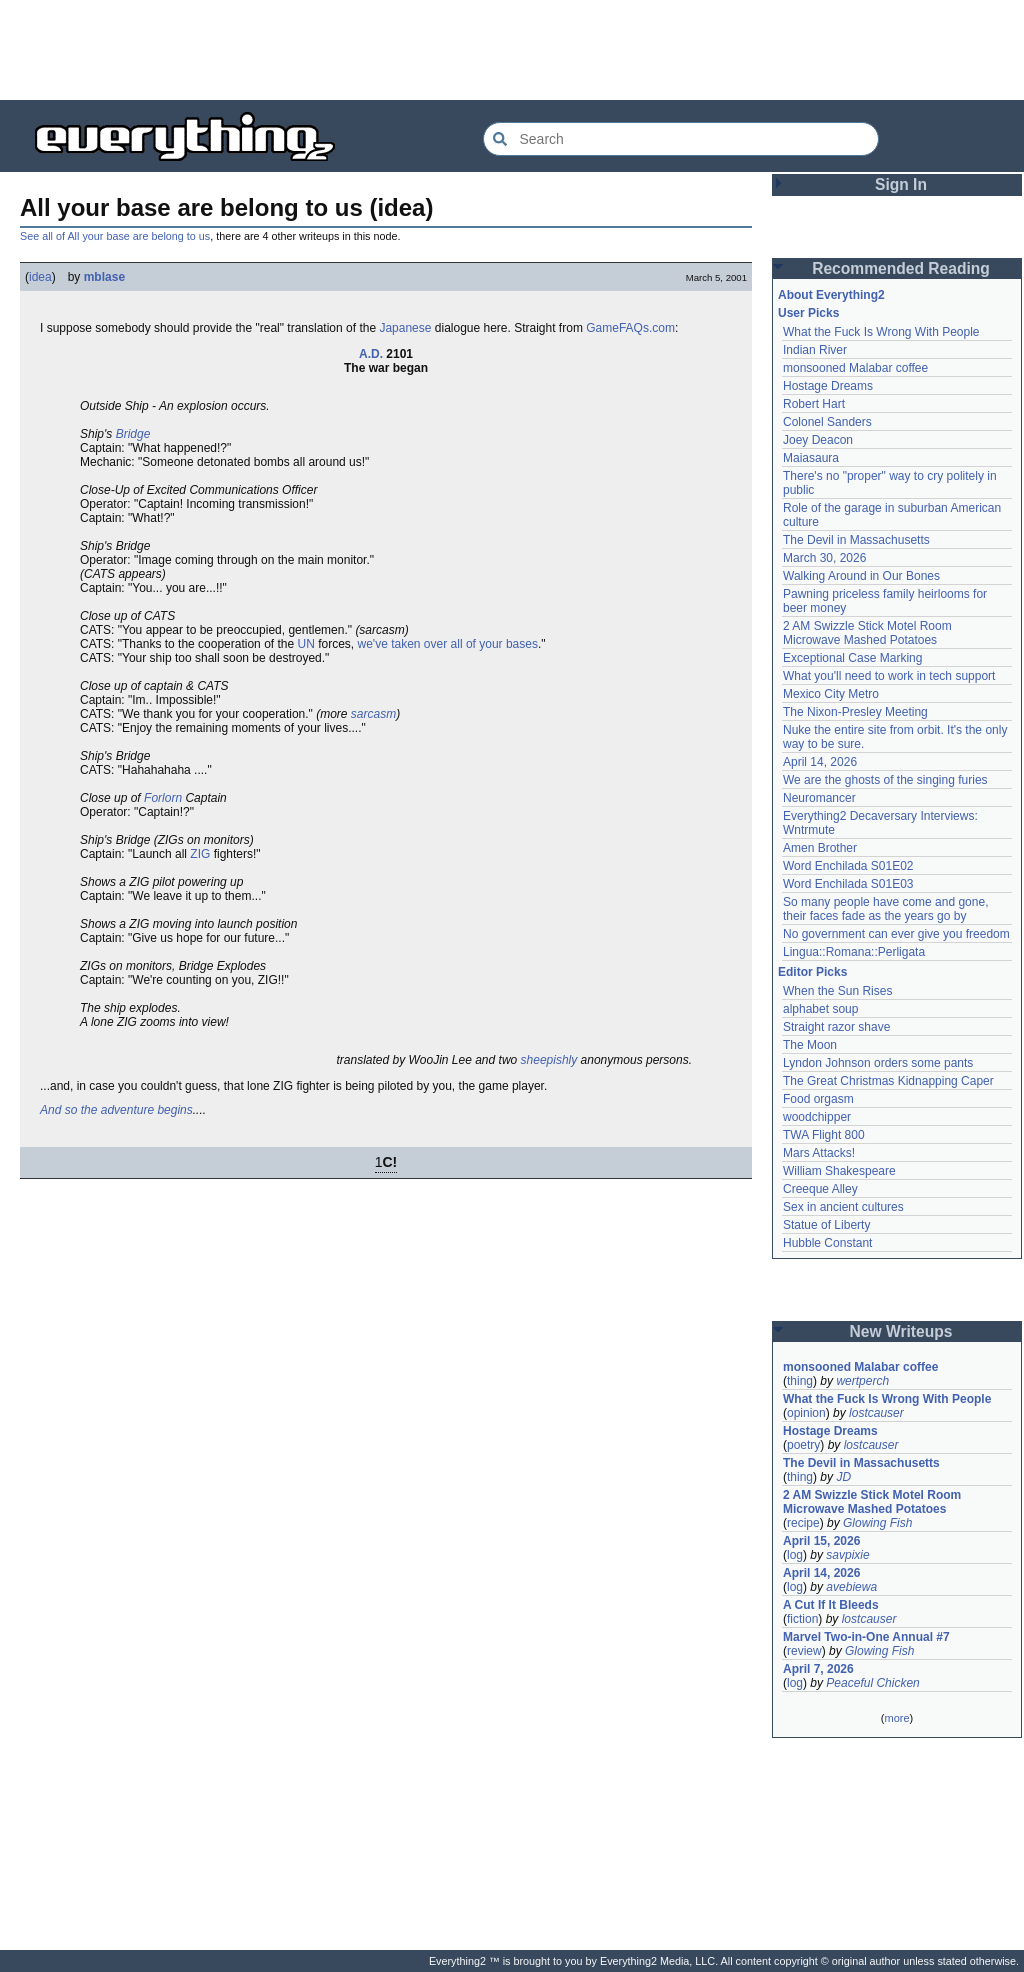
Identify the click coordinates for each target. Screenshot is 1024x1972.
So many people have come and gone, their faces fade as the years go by (885, 909)
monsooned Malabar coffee (855, 368)
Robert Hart (814, 404)
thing (800, 1381)
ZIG (200, 854)
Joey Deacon (818, 440)
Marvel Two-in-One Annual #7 (866, 1637)
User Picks (808, 313)
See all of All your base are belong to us (115, 236)
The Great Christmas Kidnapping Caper (888, 1081)
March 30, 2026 (824, 558)
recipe (803, 1523)
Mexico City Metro (831, 694)
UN (306, 644)
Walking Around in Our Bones (861, 576)
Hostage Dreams (828, 386)
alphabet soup (820, 1009)
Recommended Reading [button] (901, 268)
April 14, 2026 (820, 762)
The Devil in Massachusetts (856, 540)
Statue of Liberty (826, 1225)
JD (843, 1477)
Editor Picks (812, 972)
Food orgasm (818, 1099)
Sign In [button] (901, 184)
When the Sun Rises (837, 991)
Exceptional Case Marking (852, 658)
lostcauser (876, 1413)
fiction (802, 1619)
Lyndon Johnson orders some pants (878, 1063)
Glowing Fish (877, 1523)
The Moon (810, 1045)
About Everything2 (831, 295)
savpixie (847, 1555)
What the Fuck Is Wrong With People (881, 332)
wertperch (862, 1381)
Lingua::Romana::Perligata (854, 952)
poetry (803, 1445)
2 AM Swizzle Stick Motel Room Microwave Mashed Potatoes (867, 633)
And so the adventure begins (116, 1110)
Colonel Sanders (827, 422)
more (896, 1718)
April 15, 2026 (821, 1541)
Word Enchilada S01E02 (848, 866)
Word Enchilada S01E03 (848, 884)
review (804, 1651)
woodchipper (817, 1117)
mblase (104, 277)
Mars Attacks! (819, 1153)
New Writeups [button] (901, 1331)
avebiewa (851, 1587)
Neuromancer (819, 798)
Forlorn (163, 798)
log (795, 1555)
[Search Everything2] (681, 139)
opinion (806, 1413)
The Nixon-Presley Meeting (855, 712)
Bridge (133, 434)
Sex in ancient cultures (843, 1207)
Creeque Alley (820, 1189)
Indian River (815, 350)
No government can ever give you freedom (896, 934)
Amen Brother (820, 848)
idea (40, 277)
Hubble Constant (827, 1243)
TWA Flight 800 (824, 1135)
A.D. (371, 354)
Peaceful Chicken (872, 1683)
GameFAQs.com (630, 328)
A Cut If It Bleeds (831, 1605)
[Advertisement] (512, 50)
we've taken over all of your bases (448, 644)
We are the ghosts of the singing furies (885, 780)
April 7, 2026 (818, 1669)
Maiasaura (811, 458)
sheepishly (549, 1060)
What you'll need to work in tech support (889, 676)
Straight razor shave (836, 1027)
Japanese (405, 328)
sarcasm (373, 714)
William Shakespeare (839, 1171)
